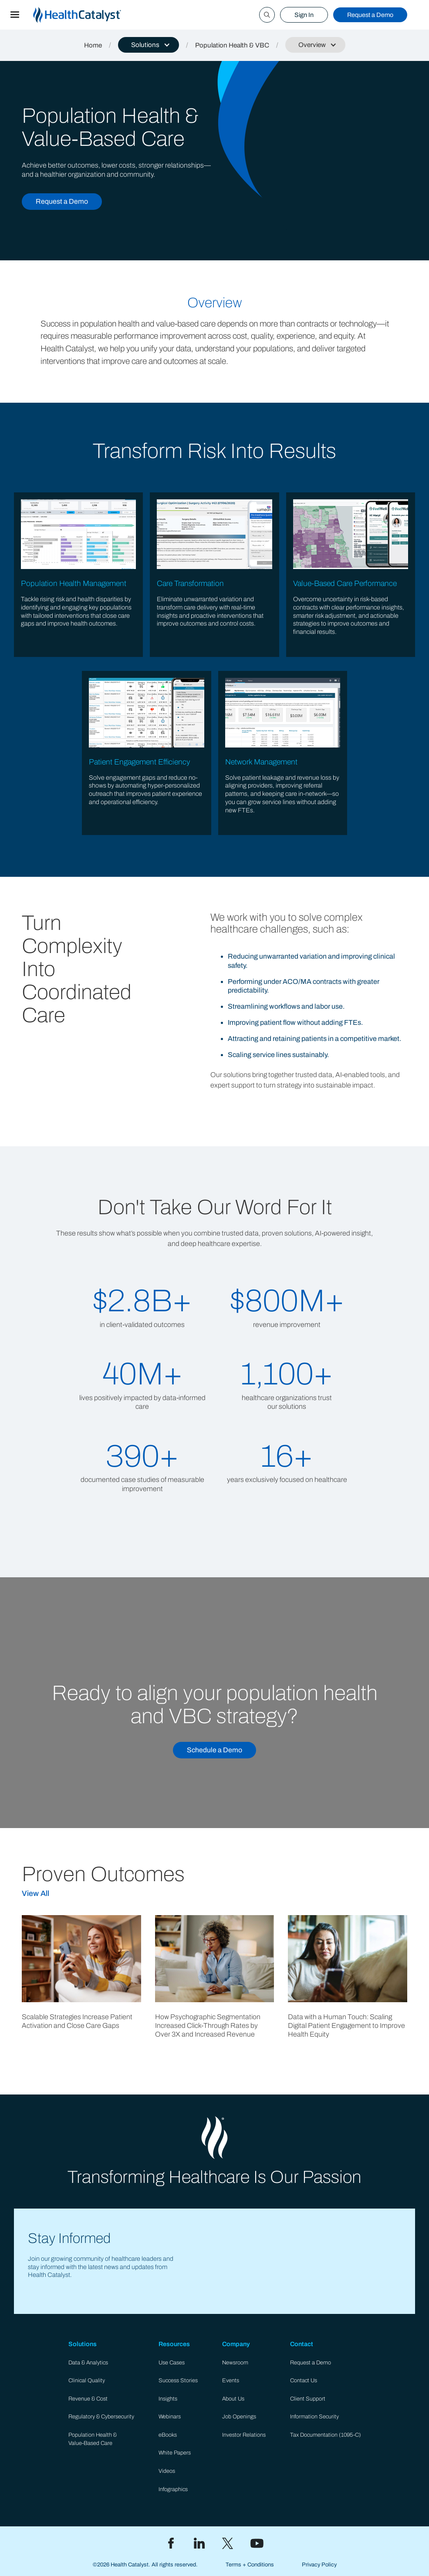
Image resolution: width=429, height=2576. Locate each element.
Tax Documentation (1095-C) (325, 2435)
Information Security (314, 2417)
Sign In (304, 14)
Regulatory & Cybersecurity (101, 2417)
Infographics (173, 2489)
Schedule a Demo (214, 1750)
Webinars (170, 2417)
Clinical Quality (86, 2380)
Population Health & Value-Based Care (92, 2439)
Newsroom (235, 2363)
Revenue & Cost (88, 2399)
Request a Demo (370, 14)
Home (93, 45)
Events (230, 2380)
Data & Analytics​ (88, 2363)
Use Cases (172, 2363)
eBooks (168, 2435)
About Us (233, 2399)
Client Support (307, 2399)
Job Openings (239, 2417)
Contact (301, 2343)
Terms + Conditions (250, 2565)
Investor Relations (244, 2435)
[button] (15, 15)
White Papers (175, 2453)
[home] (87, 15)
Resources (174, 2343)
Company (236, 2343)
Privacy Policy (319, 2565)
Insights (168, 2399)
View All (35, 1893)
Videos (167, 2471)
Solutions (82, 2343)
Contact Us (303, 2380)
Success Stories (178, 2380)
